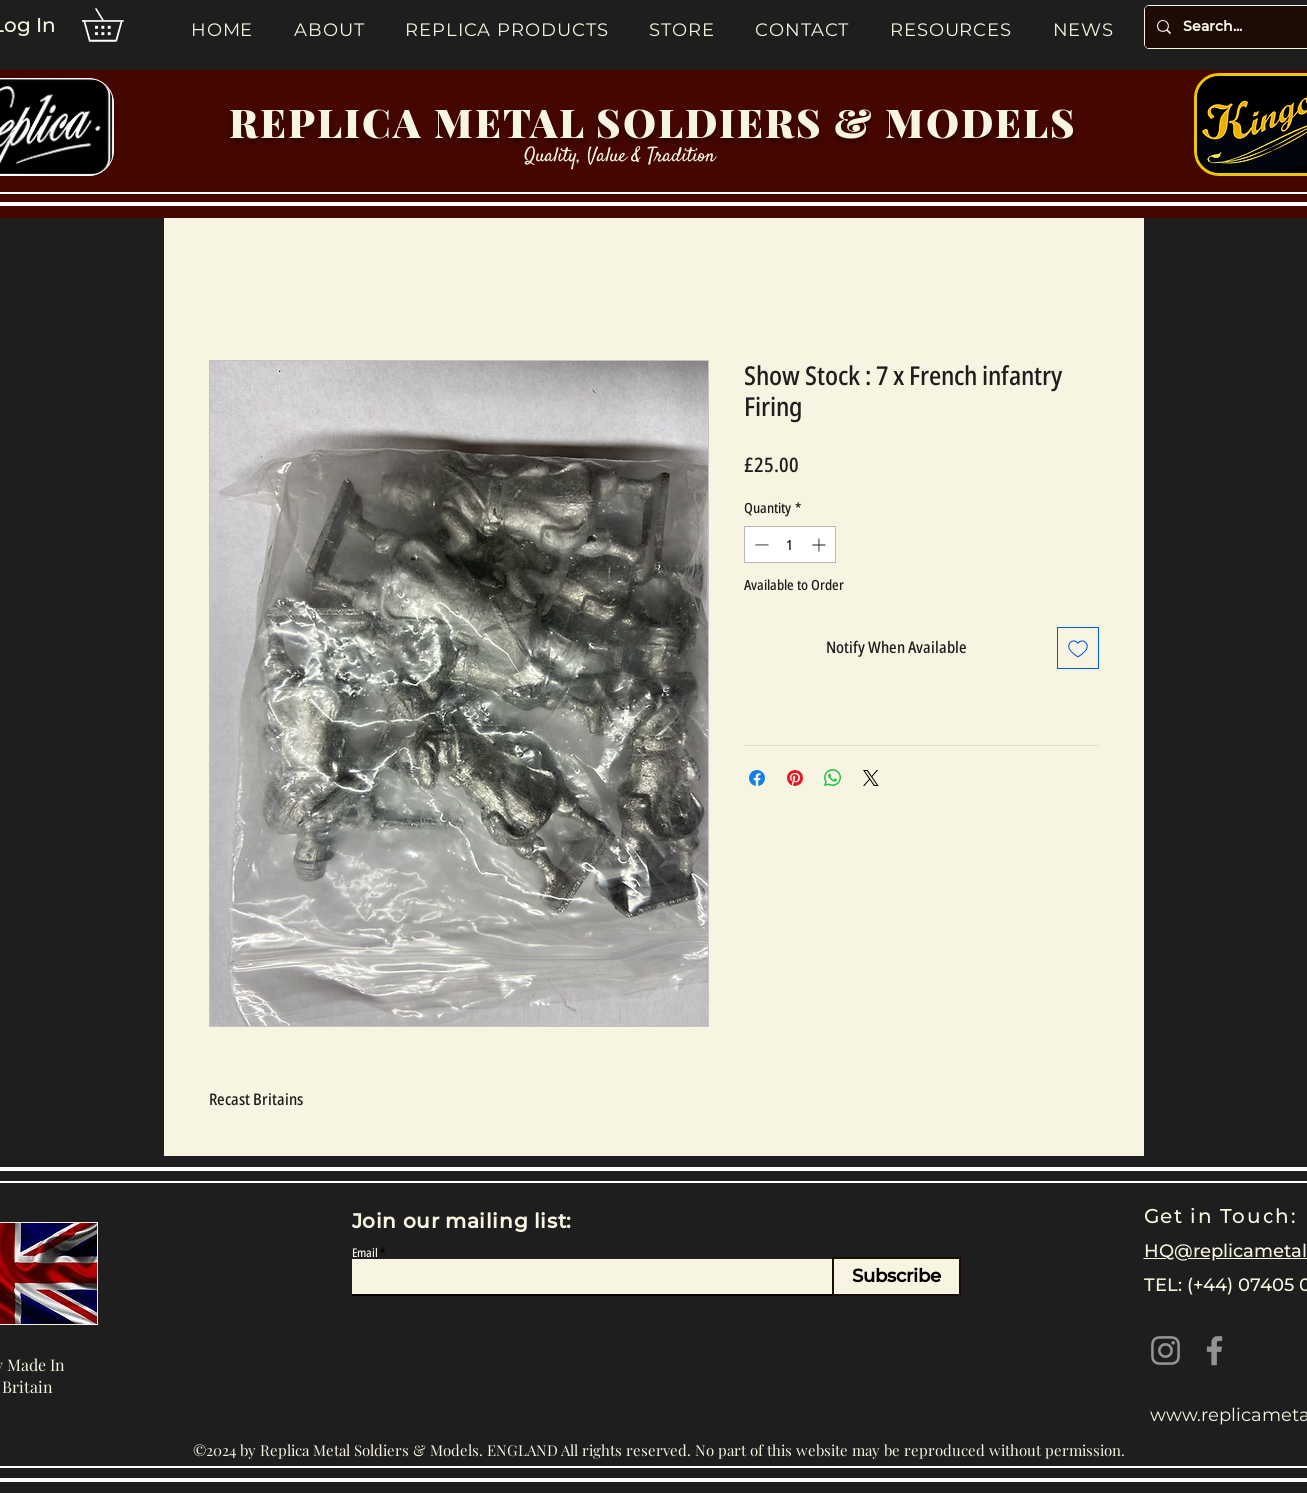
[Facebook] (1214, 1350)
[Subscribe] (896, 1276)
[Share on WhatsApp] (833, 778)
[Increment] (820, 544)
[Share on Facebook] (757, 778)
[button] (118, 25)
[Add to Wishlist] (1078, 648)
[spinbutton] (790, 544)
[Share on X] (871, 778)
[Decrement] (759, 544)
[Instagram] (1165, 1350)
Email (365, 1253)
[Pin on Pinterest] (795, 778)
